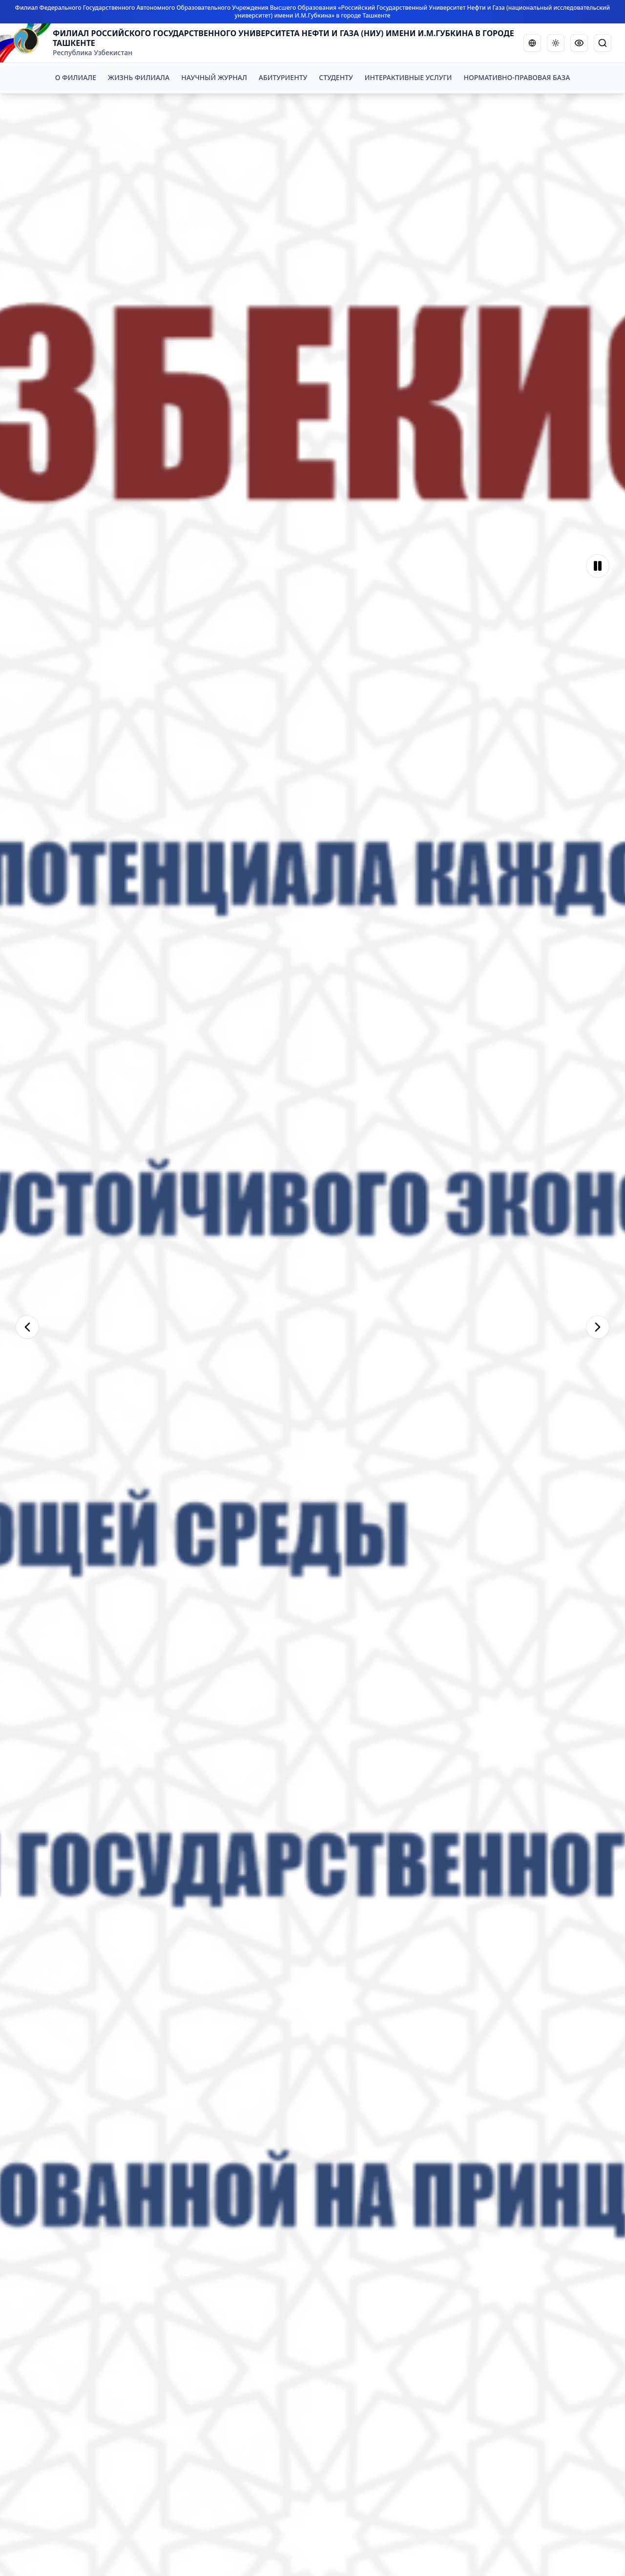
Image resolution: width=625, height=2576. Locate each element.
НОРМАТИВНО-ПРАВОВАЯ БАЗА (517, 77)
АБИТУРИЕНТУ (283, 77)
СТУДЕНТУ (336, 77)
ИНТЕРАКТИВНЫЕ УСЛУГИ (408, 77)
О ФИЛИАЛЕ (75, 77)
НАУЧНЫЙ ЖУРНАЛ (214, 77)
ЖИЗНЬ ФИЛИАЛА (138, 77)
